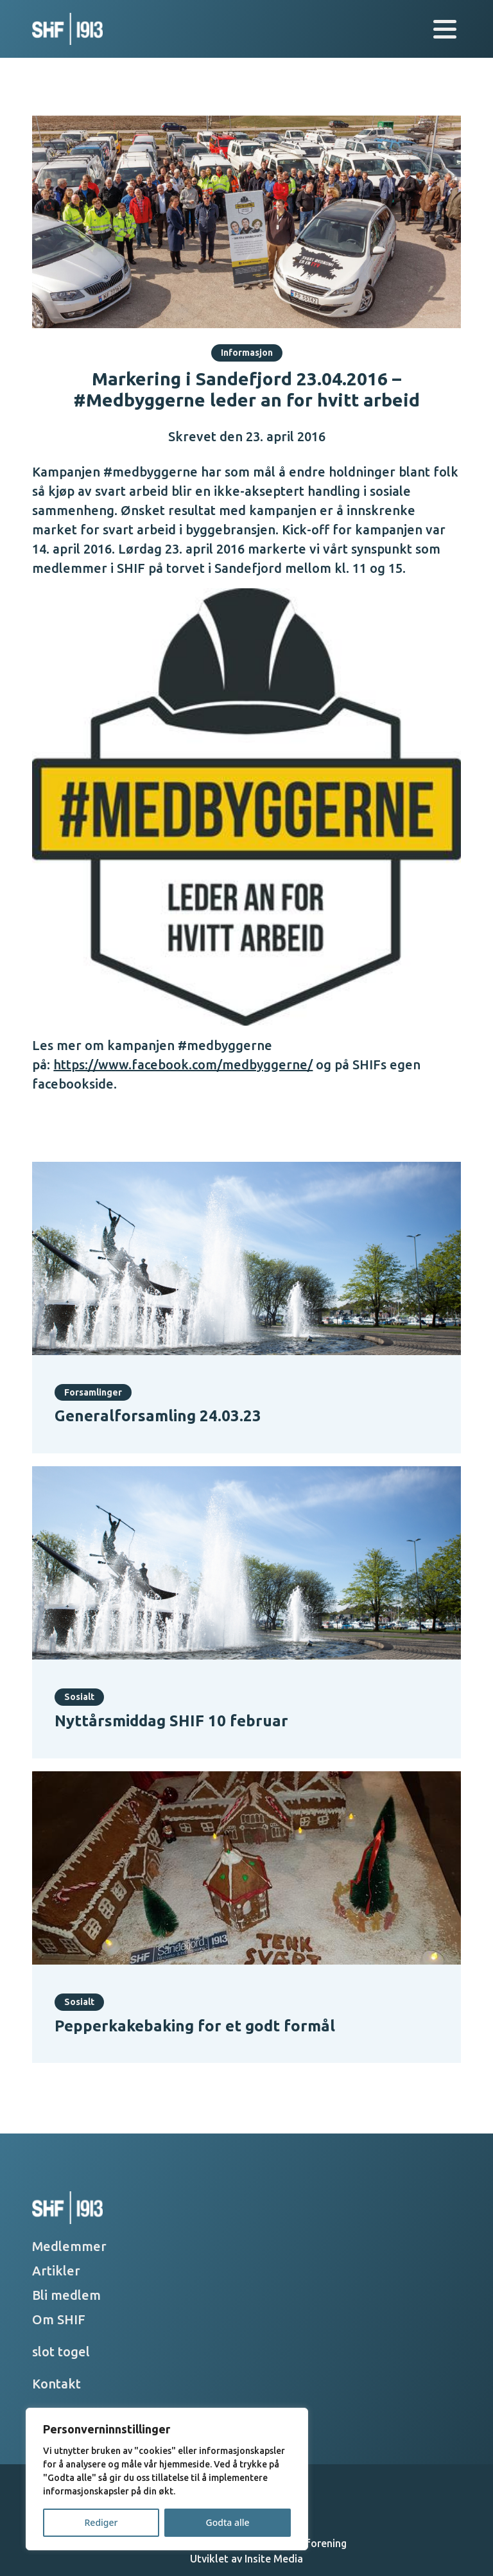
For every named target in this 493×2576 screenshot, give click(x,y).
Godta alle (227, 2522)
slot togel (61, 2351)
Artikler (56, 2270)
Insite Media (274, 2558)
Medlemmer (69, 2246)
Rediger (101, 2522)
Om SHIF (58, 2319)
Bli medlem (66, 2295)
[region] (167, 2479)
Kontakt (56, 2383)
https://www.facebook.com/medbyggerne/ (183, 1064)
